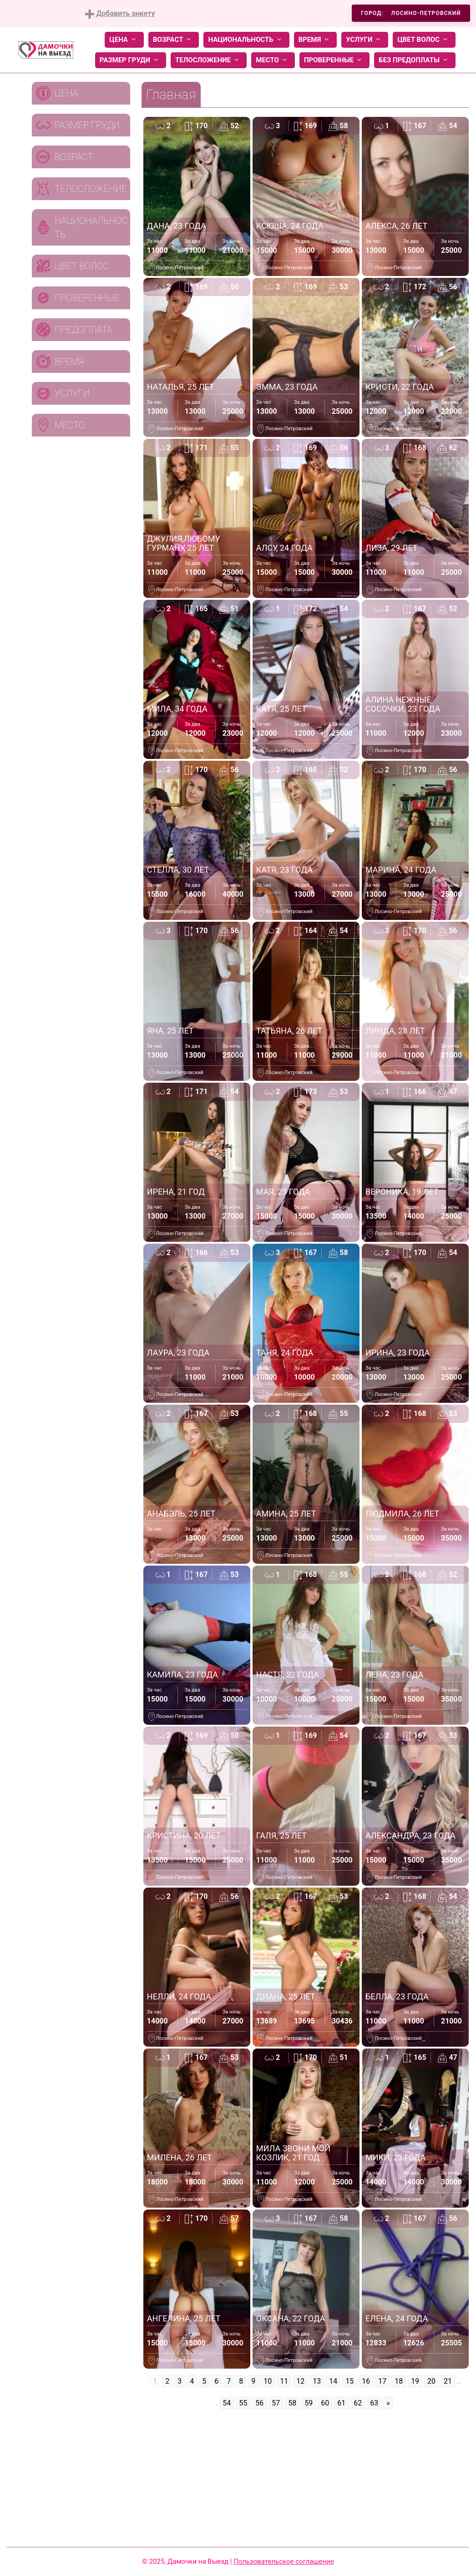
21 (448, 2381)
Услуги (365, 40)
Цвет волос (424, 40)
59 (308, 2403)
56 (259, 2403)
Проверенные (334, 60)
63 (374, 2403)
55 (243, 2403)
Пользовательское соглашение (283, 2561)
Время (316, 40)
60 (325, 2403)
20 (431, 2381)
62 (358, 2403)
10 (267, 2381)
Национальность (246, 40)
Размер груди (131, 60)
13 (317, 2381)
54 (227, 2403)
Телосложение (208, 60)
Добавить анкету (120, 14)
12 (300, 2381)
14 (333, 2381)
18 (399, 2381)
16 (366, 2381)
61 (341, 2403)
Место (273, 60)
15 (349, 2381)
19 (415, 2381)
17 (382, 2381)
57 (276, 2403)
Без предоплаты (415, 60)
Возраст (173, 40)
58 (292, 2403)
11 (284, 2381)
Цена (124, 40)
